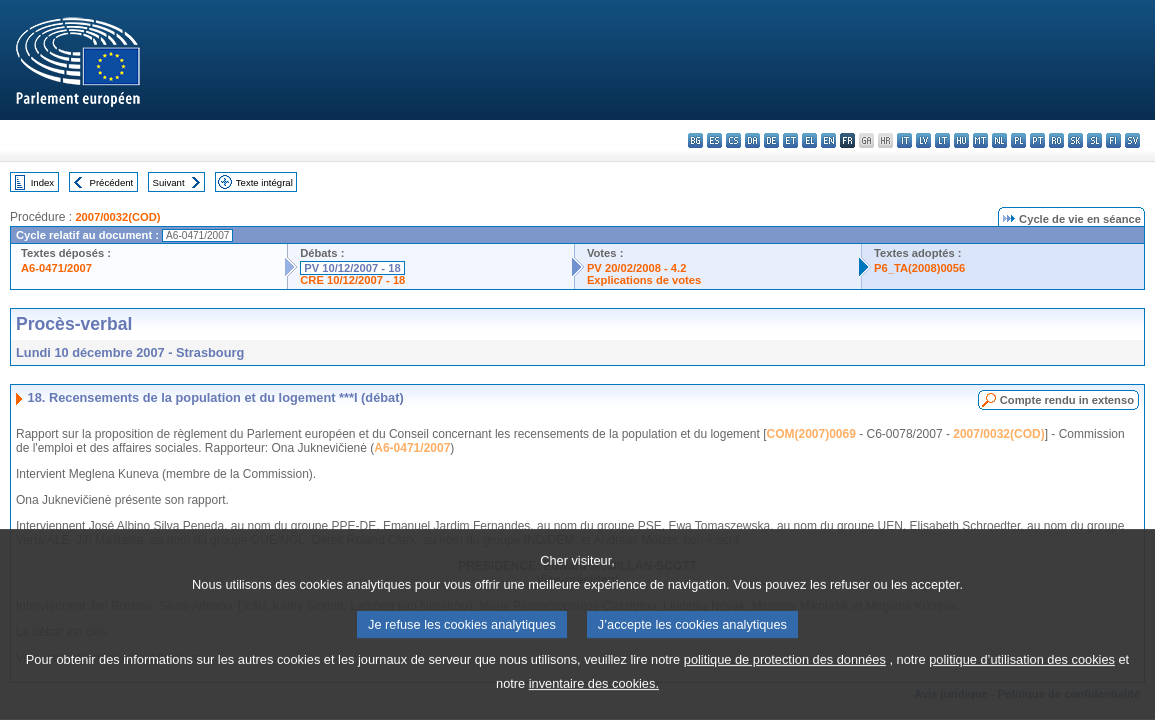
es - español (714, 140)
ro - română (1056, 140)
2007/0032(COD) (117, 217)
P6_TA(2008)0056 (919, 268)
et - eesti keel (790, 140)
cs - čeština (733, 140)
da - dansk (752, 140)
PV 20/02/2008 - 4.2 (637, 268)
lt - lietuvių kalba (942, 140)
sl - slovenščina (1094, 140)
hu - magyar (961, 140)
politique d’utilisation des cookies (1022, 704)
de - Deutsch (771, 140)
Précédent (112, 182)
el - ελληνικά (809, 140)
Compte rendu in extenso (1067, 400)
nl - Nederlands (999, 140)
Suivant (169, 182)
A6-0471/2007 (56, 268)
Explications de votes (644, 280)
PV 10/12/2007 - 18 (352, 268)
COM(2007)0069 (810, 434)
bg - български (695, 140)
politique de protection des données (785, 704)
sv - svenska (1132, 140)
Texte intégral (264, 182)
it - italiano (904, 140)
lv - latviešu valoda (923, 140)
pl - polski (1018, 140)
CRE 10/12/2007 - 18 (352, 280)
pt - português (1037, 140)
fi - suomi (1113, 140)
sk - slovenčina (1075, 140)
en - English (828, 140)
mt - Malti (980, 140)
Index (42, 182)
